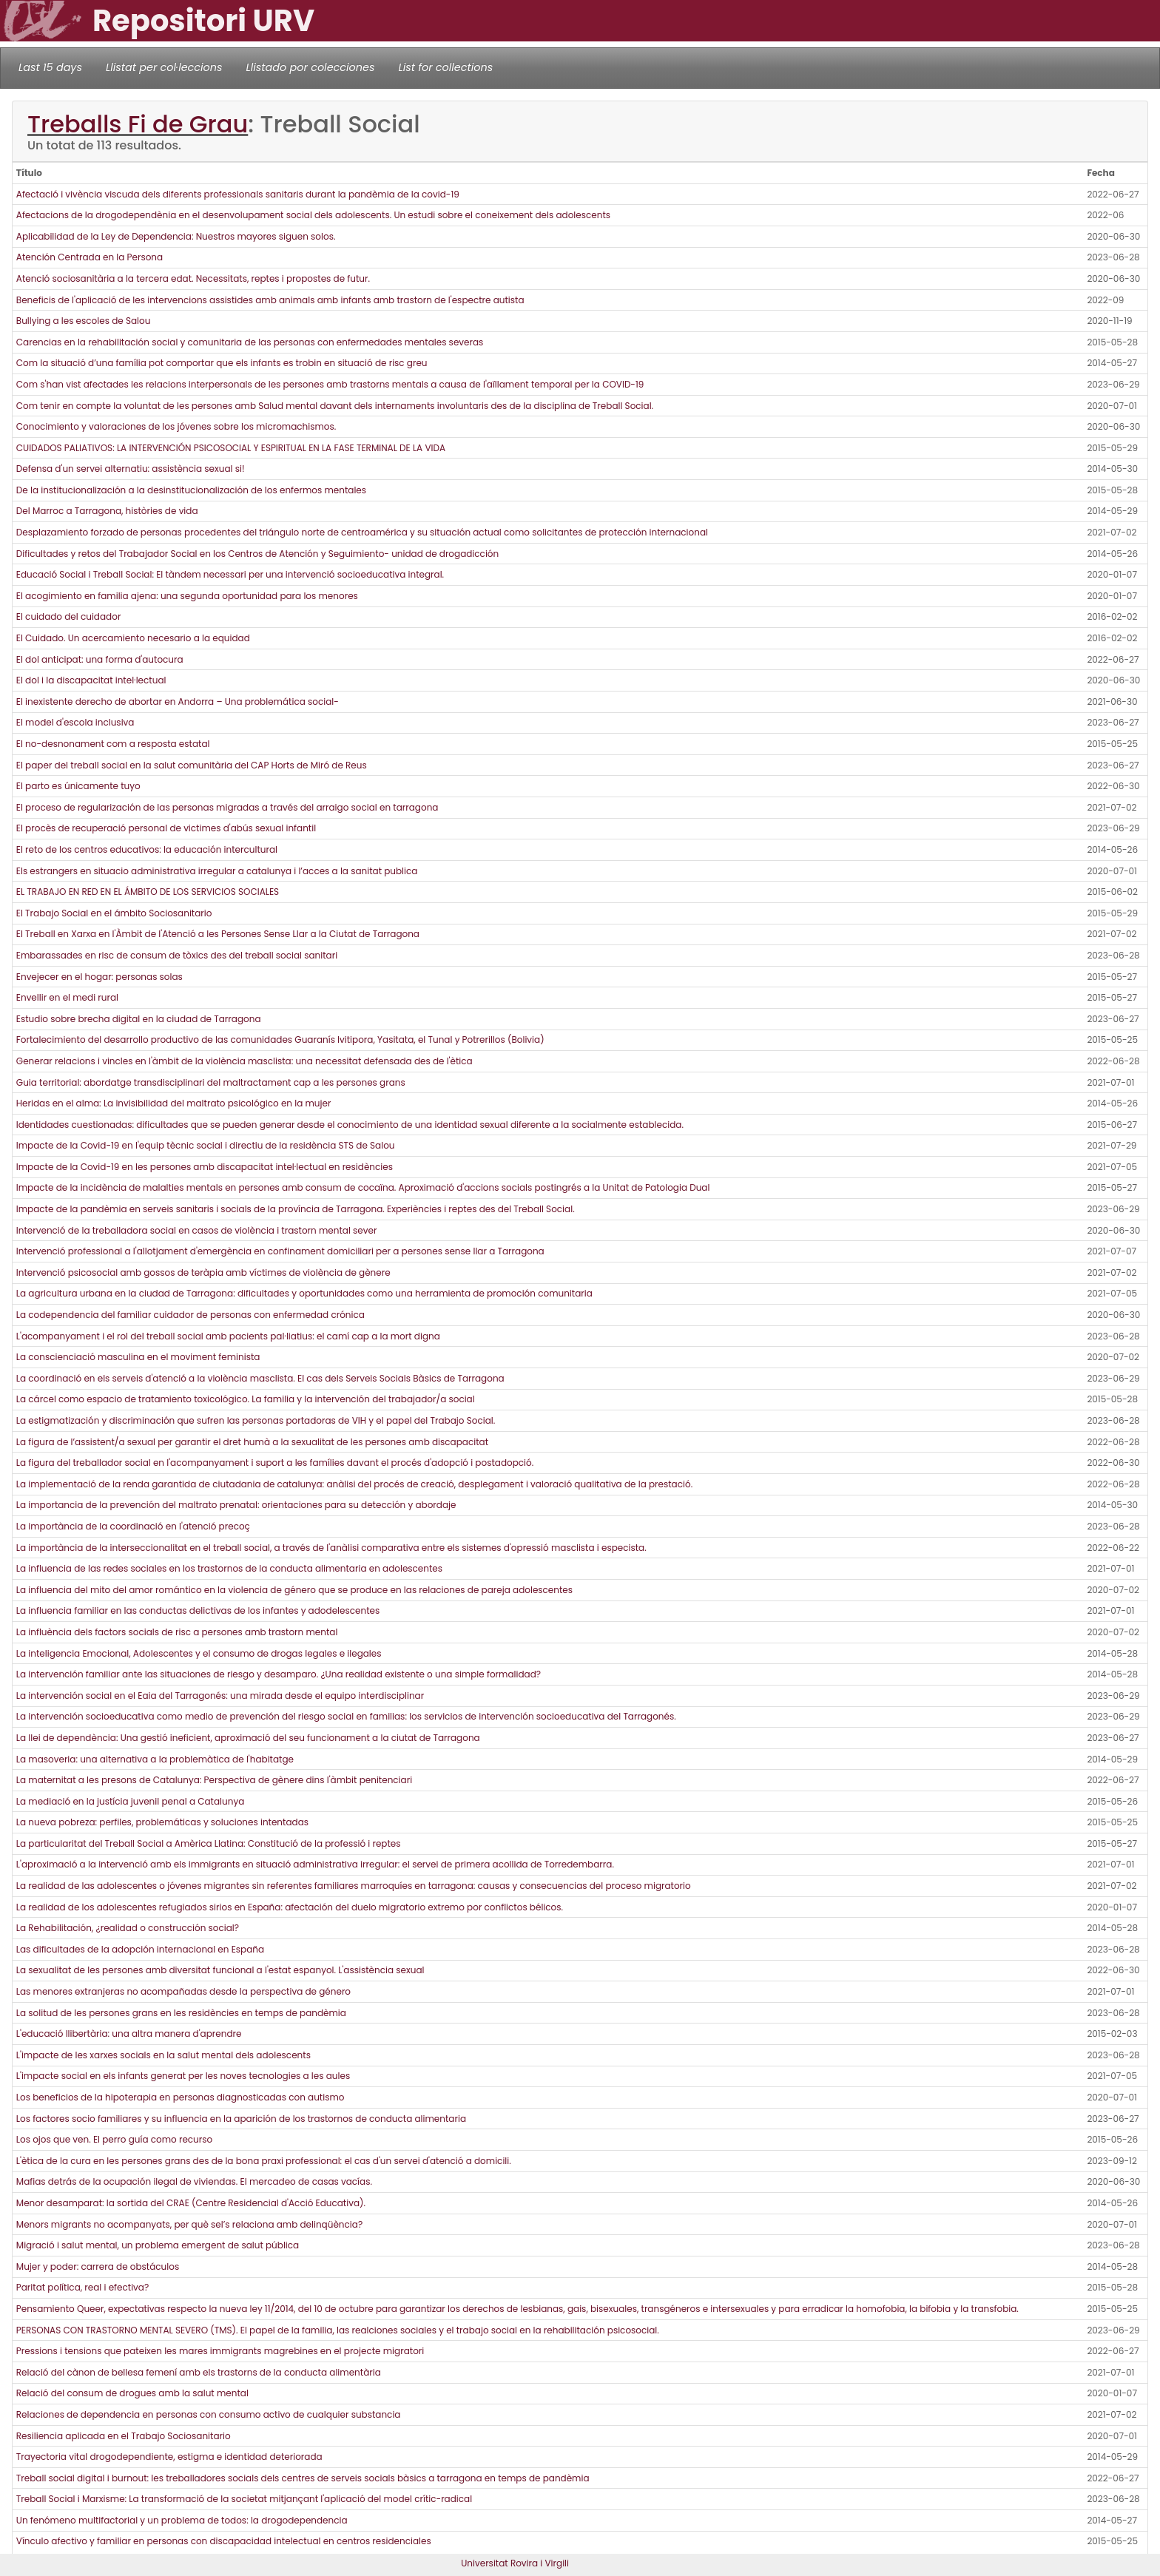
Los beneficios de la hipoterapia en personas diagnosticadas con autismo (180, 2097)
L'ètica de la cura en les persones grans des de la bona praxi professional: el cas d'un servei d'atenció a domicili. (263, 2160)
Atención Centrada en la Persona (89, 257)
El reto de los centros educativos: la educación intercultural (146, 849)
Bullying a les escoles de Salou (83, 320)
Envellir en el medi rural (67, 997)
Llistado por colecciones (310, 67)
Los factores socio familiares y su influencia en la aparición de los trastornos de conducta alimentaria (241, 2118)
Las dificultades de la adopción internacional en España (140, 1949)
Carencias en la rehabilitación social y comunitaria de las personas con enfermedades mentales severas (250, 342)
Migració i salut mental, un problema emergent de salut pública (157, 2245)
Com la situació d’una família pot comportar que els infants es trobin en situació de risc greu (222, 362)
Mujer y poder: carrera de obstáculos (97, 2266)
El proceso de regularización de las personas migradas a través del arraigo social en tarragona (227, 807)
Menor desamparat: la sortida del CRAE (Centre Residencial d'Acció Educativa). (190, 2203)
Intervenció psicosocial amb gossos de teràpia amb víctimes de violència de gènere (203, 1272)
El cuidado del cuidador (68, 616)
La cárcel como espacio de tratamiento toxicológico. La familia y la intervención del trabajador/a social (245, 1399)
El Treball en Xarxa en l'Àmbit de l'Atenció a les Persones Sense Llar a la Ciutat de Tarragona (217, 933)
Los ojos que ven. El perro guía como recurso (114, 2139)
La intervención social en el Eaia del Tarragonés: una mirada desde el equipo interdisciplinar (220, 1695)
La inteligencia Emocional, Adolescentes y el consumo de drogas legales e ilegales (199, 1653)
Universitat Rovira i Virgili (515, 2563)
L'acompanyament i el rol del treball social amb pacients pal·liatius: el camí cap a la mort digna (228, 1336)
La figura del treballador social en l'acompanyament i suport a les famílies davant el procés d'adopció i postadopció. (274, 1462)
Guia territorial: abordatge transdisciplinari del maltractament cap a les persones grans (210, 1082)
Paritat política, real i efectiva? (82, 2287)
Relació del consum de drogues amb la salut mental (132, 2393)
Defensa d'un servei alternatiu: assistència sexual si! (130, 468)
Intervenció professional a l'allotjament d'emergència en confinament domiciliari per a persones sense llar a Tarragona (280, 1251)
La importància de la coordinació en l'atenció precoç (133, 1526)
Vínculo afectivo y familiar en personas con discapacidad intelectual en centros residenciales (223, 2541)
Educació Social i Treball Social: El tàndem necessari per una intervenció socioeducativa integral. (230, 574)
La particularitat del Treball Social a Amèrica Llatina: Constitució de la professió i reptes (208, 1843)
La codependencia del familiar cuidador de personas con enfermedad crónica (190, 1314)
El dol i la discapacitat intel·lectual (91, 680)
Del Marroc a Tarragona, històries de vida (107, 510)
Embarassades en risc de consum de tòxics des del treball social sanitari (176, 955)
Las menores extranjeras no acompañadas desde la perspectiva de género (183, 1991)
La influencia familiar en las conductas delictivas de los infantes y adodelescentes (198, 1610)
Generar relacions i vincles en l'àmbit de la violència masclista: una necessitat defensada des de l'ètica (244, 1061)
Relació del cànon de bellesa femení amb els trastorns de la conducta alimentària (198, 2372)
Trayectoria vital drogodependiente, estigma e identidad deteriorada (169, 2456)
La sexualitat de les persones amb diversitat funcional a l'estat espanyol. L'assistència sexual (220, 1970)
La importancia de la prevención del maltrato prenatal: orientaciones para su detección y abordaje (236, 1504)
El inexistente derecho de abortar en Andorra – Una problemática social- (177, 701)
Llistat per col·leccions (164, 67)
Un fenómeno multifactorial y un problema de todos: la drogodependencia (182, 2520)
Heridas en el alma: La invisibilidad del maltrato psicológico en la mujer (173, 1103)
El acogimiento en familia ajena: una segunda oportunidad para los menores (187, 595)
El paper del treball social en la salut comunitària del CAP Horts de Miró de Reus (191, 765)
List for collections (445, 67)
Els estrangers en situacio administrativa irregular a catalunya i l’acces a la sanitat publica (217, 871)
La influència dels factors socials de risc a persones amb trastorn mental (177, 1632)
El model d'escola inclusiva (75, 722)
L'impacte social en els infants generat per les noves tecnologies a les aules (183, 2075)
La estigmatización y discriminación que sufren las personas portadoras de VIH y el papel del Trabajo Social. (255, 1420)
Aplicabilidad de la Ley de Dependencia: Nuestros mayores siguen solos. (176, 236)
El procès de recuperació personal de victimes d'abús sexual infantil (166, 828)
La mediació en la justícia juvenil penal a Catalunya (130, 1801)
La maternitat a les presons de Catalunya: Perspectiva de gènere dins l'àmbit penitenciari (214, 1780)
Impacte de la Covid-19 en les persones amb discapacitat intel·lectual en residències (204, 1166)
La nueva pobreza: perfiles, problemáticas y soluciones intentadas (162, 1822)
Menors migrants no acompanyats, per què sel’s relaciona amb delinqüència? (189, 2224)
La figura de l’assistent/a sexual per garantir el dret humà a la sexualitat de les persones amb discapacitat (252, 1442)
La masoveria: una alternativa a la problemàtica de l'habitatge (155, 1759)
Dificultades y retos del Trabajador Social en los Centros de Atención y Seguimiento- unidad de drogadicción (257, 553)
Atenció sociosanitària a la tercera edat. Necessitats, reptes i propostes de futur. (193, 278)
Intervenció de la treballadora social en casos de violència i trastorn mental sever (196, 1230)
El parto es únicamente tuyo (78, 786)
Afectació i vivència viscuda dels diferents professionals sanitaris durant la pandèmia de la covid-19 (237, 194)
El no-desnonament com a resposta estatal (113, 743)
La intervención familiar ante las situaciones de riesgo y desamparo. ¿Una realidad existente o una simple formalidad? (278, 1674)
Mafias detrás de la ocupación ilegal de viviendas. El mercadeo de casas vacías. (194, 2181)
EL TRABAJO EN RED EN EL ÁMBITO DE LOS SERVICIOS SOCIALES (147, 891)
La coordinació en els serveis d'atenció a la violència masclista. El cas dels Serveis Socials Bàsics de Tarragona (260, 1378)
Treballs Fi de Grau (137, 124)
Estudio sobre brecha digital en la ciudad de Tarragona (138, 1019)
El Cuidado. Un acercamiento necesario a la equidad (133, 638)
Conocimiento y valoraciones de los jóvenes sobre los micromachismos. (176, 426)
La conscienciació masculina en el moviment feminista (138, 1356)
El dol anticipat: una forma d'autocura (99, 659)
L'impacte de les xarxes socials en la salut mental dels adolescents (163, 2055)
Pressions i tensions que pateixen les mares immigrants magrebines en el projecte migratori (220, 2351)
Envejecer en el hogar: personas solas (99, 976)
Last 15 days (50, 67)
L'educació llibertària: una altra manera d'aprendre (129, 2033)
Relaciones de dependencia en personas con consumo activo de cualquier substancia (208, 2414)
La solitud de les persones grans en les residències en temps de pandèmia (181, 2013)
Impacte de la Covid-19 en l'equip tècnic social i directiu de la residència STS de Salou (205, 1145)
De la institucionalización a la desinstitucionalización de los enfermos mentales (191, 490)
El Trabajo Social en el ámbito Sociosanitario (114, 913)
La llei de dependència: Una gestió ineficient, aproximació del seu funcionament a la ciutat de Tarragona (248, 1737)
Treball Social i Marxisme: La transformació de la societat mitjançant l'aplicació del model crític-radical (244, 2498)
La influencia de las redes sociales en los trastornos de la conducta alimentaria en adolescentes (229, 1568)
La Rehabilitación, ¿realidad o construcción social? (127, 1927)
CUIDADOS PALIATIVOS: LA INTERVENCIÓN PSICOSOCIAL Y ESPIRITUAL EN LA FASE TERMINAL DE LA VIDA (230, 448)
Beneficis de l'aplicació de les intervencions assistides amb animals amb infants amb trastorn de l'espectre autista (270, 300)
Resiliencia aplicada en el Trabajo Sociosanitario (123, 2436)
